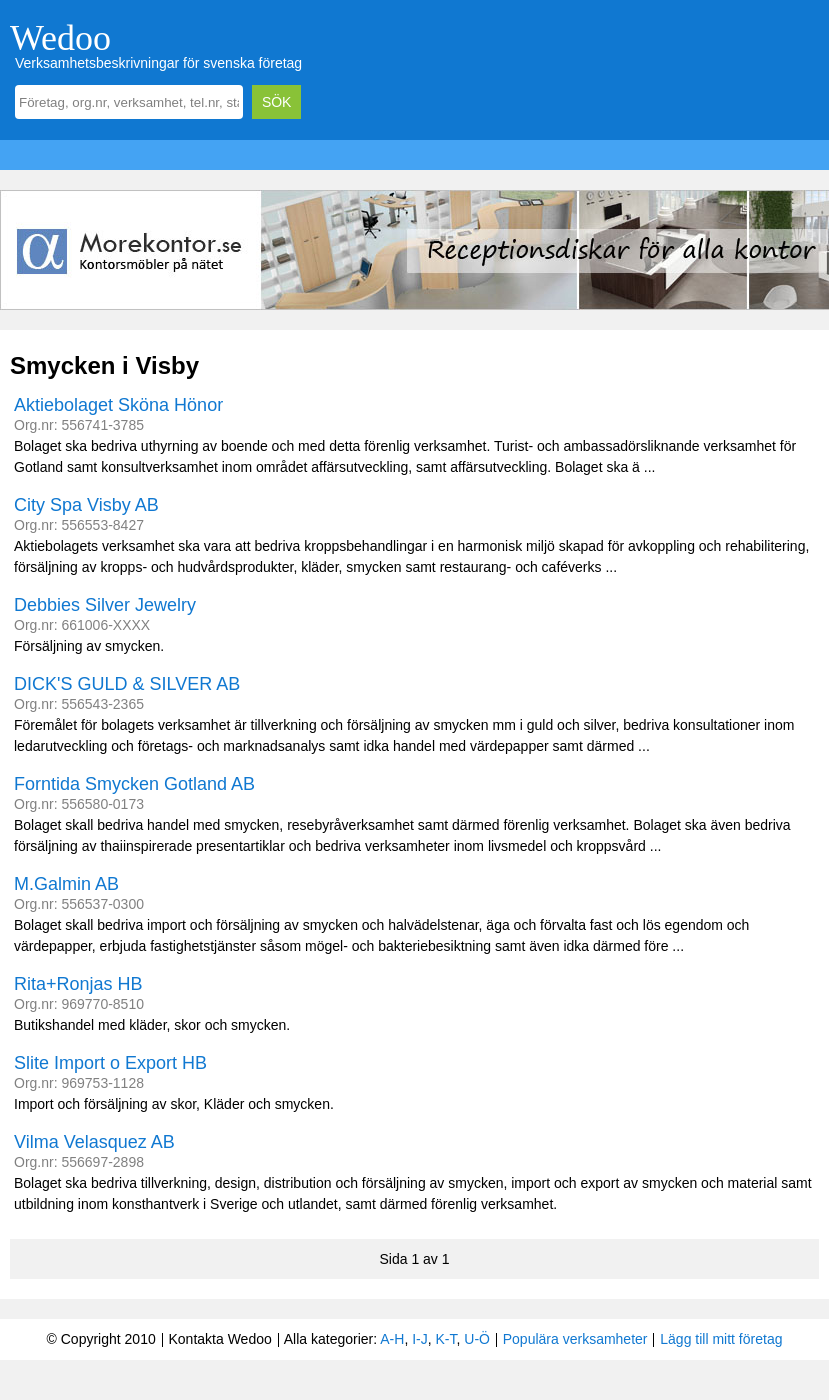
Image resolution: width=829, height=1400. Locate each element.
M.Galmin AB (66, 884)
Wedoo (60, 38)
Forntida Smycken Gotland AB (134, 784)
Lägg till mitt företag (721, 1339)
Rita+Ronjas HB (78, 984)
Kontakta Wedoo (219, 1339)
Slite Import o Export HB (110, 1063)
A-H (392, 1339)
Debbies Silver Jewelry (105, 605)
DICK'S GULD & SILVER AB (127, 684)
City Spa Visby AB (86, 505)
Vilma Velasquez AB (94, 1142)
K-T (446, 1339)
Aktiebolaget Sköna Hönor (118, 405)
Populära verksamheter (575, 1339)
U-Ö (477, 1339)
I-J (420, 1339)
